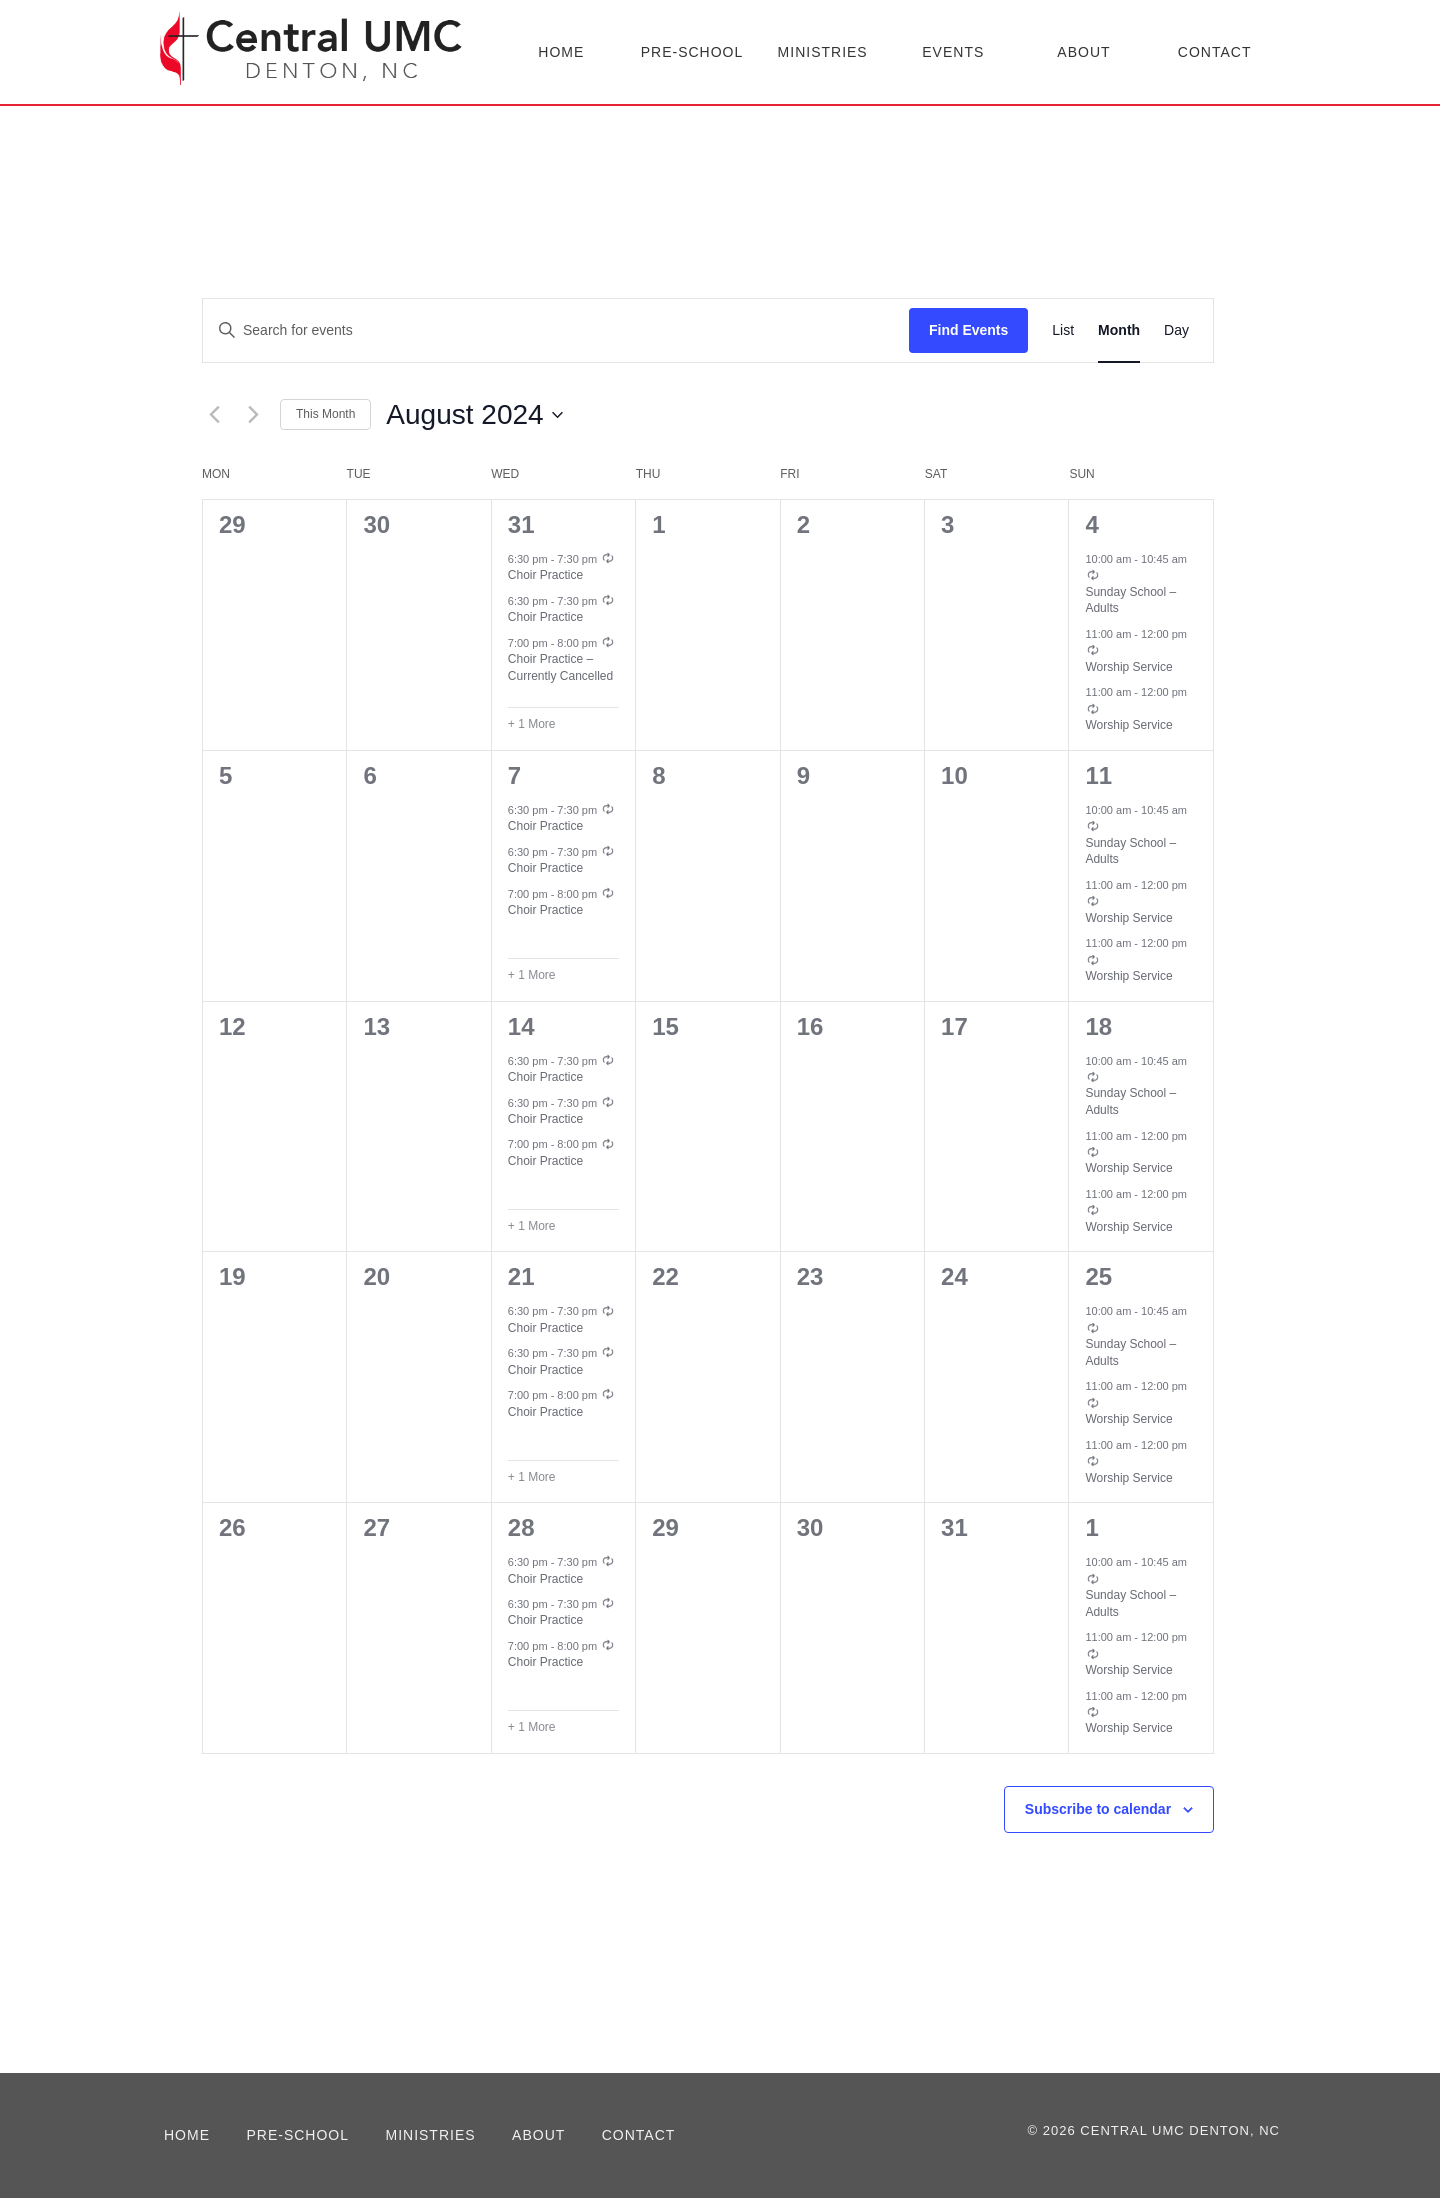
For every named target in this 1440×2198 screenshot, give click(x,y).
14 (521, 1026)
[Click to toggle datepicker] (474, 415)
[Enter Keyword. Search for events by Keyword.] (556, 330)
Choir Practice (545, 575)
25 (1098, 1276)
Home (561, 52)
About (1083, 52)
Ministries (823, 52)
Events (953, 52)
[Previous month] (214, 415)
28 (521, 1527)
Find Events (968, 330)
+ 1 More (532, 724)
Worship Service (1128, 667)
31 (521, 524)
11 (1098, 775)
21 (521, 1276)
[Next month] (253, 415)
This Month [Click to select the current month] (325, 414)
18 (1098, 1026)
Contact (1215, 52)
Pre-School (692, 52)
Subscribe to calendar (1098, 1809)
